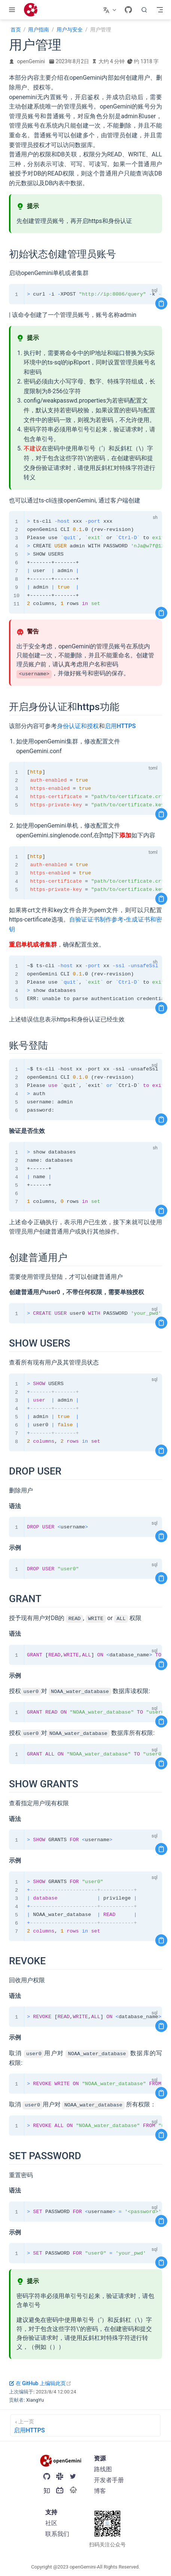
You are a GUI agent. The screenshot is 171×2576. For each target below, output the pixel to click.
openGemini (31, 61)
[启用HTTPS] (85, 2425)
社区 (51, 2522)
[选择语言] (110, 10)
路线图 (103, 2468)
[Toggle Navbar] (160, 10)
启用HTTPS (120, 725)
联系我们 (57, 2533)
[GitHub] (128, 10)
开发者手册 (109, 2479)
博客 (100, 2490)
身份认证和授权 (78, 725)
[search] (144, 10)
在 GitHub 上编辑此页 (40, 2383)
